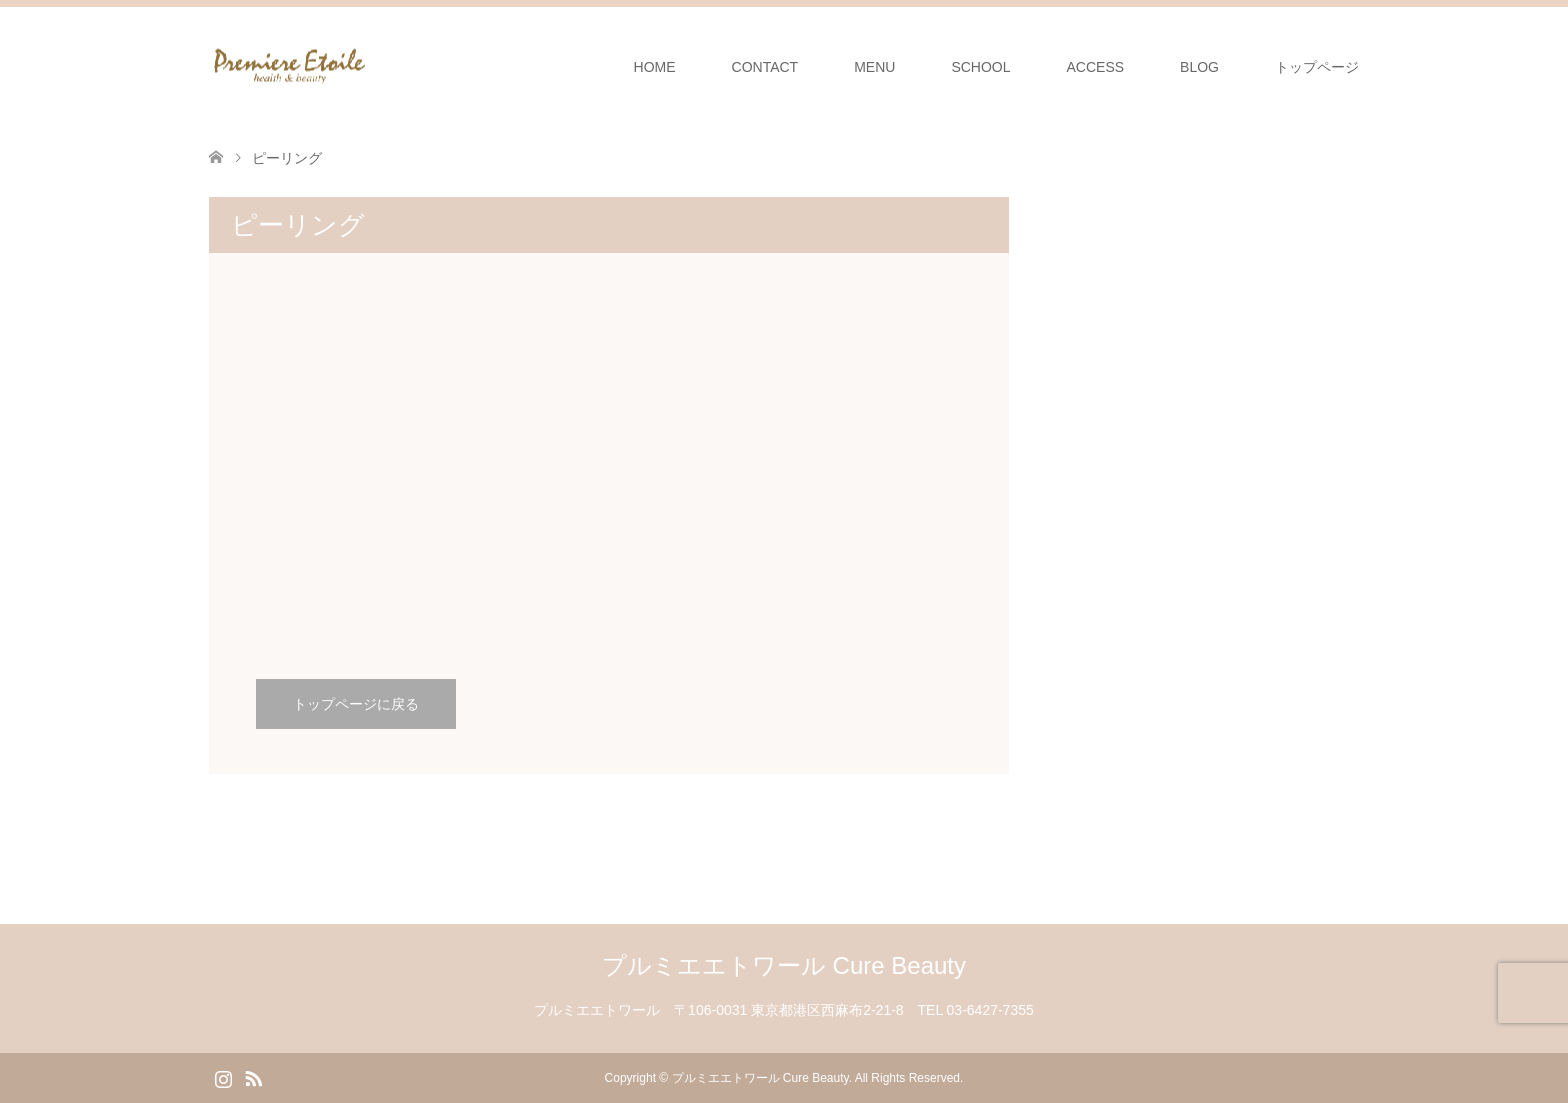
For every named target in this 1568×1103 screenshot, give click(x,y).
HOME (655, 67)
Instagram (223, 1077)
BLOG (1199, 67)
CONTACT (765, 67)
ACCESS (1096, 67)
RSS (253, 1077)
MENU (874, 67)
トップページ (1317, 67)
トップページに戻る (356, 704)
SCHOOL (980, 67)
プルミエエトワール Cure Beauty (784, 965)
